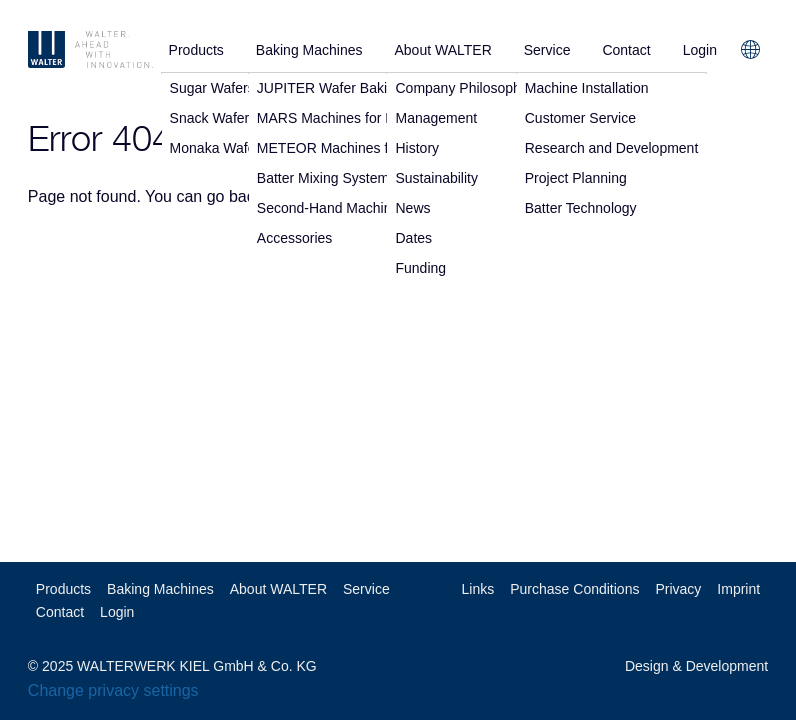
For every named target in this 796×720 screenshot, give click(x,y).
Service (547, 50)
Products (196, 50)
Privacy (678, 589)
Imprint (738, 589)
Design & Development (696, 666)
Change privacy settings (113, 690)
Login (700, 50)
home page (325, 196)
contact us (424, 196)
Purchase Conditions (574, 589)
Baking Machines (309, 50)
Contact (626, 50)
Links (478, 589)
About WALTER (442, 50)
